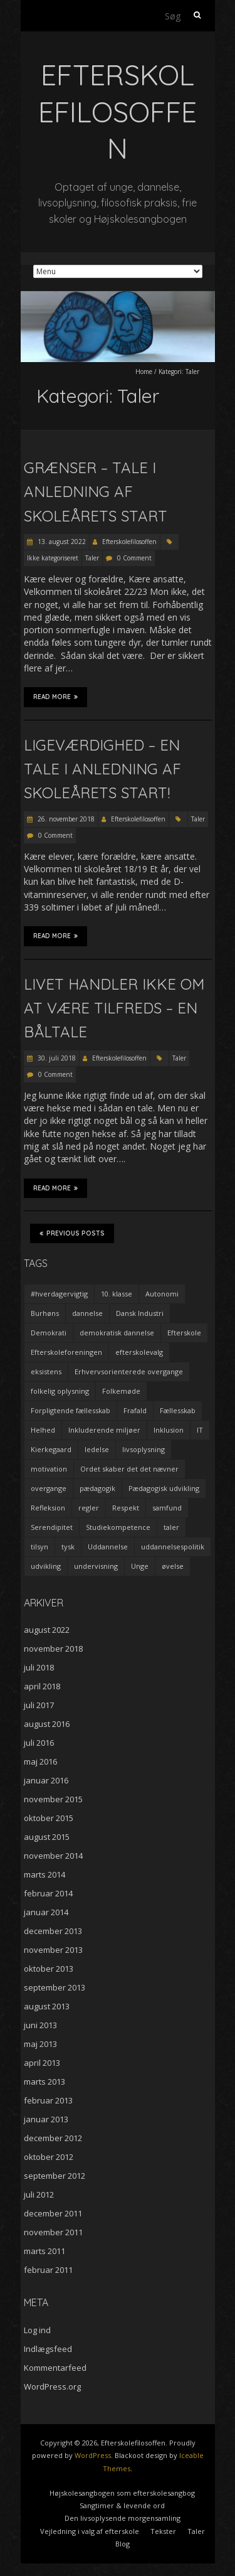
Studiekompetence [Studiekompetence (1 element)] (118, 1527)
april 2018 (42, 1686)
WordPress (93, 2455)
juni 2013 (40, 2025)
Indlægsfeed (48, 2348)
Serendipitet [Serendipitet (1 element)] (52, 1527)
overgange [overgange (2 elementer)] (48, 1488)
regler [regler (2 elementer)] (88, 1507)
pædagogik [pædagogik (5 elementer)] (97, 1488)
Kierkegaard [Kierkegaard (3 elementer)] (51, 1449)
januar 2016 (46, 1780)
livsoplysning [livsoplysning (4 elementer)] (143, 1449)
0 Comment (134, 557)
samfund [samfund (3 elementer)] (167, 1507)
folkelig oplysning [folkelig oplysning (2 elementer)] (60, 1391)
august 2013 (47, 2006)
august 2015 (47, 1836)
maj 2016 (40, 1761)
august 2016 (47, 1723)
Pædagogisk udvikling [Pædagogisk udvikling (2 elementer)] (163, 1488)
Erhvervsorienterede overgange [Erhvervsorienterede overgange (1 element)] (129, 1371)
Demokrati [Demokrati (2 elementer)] (48, 1332)
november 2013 (53, 1949)
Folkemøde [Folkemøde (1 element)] (121, 1391)
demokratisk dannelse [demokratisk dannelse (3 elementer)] (117, 1332)
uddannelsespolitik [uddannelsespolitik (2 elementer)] (172, 1546)
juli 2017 (39, 1705)
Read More (55, 696)
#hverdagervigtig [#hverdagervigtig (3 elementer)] (59, 1293)
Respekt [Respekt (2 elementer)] (125, 1507)
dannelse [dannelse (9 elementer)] (87, 1313)
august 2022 (47, 1629)
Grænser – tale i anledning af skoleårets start (95, 491)
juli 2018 (39, 1667)
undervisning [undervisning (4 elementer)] (96, 1566)
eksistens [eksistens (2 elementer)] (46, 1371)
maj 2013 (40, 2044)
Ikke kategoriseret (52, 557)
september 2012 (54, 2175)
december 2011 (53, 2213)
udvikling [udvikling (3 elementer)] (46, 1566)
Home (143, 371)
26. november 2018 (65, 819)
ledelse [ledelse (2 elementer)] (97, 1449)
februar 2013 (48, 2100)
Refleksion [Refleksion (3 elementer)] (48, 1507)
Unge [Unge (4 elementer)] (140, 1566)
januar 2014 (46, 1912)
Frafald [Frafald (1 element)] (135, 1410)
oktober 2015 (48, 1818)
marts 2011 (44, 2251)
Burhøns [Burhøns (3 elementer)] (45, 1313)
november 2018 (53, 1648)
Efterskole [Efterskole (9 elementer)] (184, 1332)
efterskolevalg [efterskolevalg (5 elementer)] (139, 1352)
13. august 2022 (61, 541)
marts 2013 (44, 2081)
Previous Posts (72, 1233)
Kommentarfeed (55, 2367)
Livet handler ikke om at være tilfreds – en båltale (114, 1008)
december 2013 (53, 1931)
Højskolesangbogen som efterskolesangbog (122, 2493)
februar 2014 (48, 1893)
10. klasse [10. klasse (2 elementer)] (116, 1293)
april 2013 (42, 2062)
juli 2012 (39, 2194)
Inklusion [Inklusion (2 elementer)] (169, 1430)
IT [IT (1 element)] (200, 1430)
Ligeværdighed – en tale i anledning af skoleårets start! (102, 769)
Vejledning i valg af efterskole (89, 2531)
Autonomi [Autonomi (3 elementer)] (162, 1293)
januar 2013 (46, 2119)
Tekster (163, 2531)
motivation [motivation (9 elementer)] (49, 1468)
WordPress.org (52, 2386)
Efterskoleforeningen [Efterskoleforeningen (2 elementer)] (66, 1352)
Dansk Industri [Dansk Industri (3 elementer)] (140, 1313)
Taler (92, 557)
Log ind (37, 2330)
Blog (122, 2543)
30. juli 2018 (56, 1058)
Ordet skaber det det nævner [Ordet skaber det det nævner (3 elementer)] (129, 1468)
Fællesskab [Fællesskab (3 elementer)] (178, 1410)
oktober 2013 (48, 1968)
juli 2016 (39, 1742)
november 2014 (53, 1855)
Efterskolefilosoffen (129, 541)
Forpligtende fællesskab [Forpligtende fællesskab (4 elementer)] (70, 1410)
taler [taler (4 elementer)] (171, 1527)
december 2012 (53, 2138)
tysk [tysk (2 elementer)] (68, 1546)
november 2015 (53, 1799)
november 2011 (53, 2232)
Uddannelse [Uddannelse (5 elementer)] (108, 1546)
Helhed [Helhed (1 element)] (43, 1430)
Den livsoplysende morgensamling (122, 2518)
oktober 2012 (48, 2156)
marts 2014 (44, 1874)
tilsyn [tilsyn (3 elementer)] (39, 1546)
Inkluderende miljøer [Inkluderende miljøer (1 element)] (104, 1430)
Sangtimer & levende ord (122, 2505)
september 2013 (54, 1987)
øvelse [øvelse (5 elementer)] (173, 1566)
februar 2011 (48, 2269)
